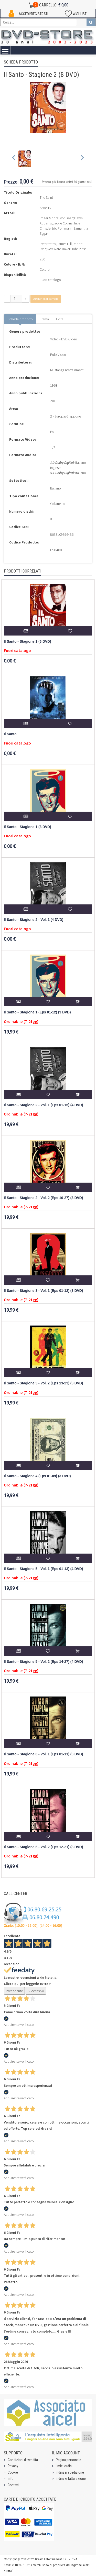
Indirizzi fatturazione (71, 2479)
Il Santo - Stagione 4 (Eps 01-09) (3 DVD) (37, 1476)
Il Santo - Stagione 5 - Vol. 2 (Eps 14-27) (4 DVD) (43, 1662)
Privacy (13, 2466)
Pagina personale (68, 2460)
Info (11, 2479)
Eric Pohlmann (61, 228)
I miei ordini (64, 2466)
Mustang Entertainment (66, 370)
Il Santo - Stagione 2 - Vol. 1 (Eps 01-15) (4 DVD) (43, 1105)
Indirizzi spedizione (70, 2472)
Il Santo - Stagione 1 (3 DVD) (27, 827)
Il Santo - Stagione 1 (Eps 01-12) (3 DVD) (37, 1012)
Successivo (36, 1991)
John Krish (79, 249)
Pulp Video (58, 354)
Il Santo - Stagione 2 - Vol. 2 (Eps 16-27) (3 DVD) (43, 1198)
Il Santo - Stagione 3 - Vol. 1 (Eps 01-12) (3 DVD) (43, 1291)
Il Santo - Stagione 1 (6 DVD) (27, 641)
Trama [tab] (44, 319)
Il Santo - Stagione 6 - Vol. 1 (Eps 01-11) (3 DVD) (43, 1754)
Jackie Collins (62, 223)
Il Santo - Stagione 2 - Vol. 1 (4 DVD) (33, 920)
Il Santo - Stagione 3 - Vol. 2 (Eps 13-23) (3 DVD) (43, 1383)
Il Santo (10, 734)
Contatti (13, 2485)
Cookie (13, 2472)
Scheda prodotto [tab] (20, 319)
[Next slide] (82, 158)
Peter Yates (48, 243)
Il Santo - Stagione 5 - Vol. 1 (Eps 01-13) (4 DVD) (43, 1569)
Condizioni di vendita (23, 2460)
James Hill (64, 243)
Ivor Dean (66, 218)
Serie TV (45, 207)
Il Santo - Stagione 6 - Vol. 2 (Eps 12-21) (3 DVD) (43, 1847)
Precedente (14, 1991)
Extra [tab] (59, 319)
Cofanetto (57, 503)
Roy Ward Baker (58, 249)
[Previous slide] (14, 158)
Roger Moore (49, 218)
